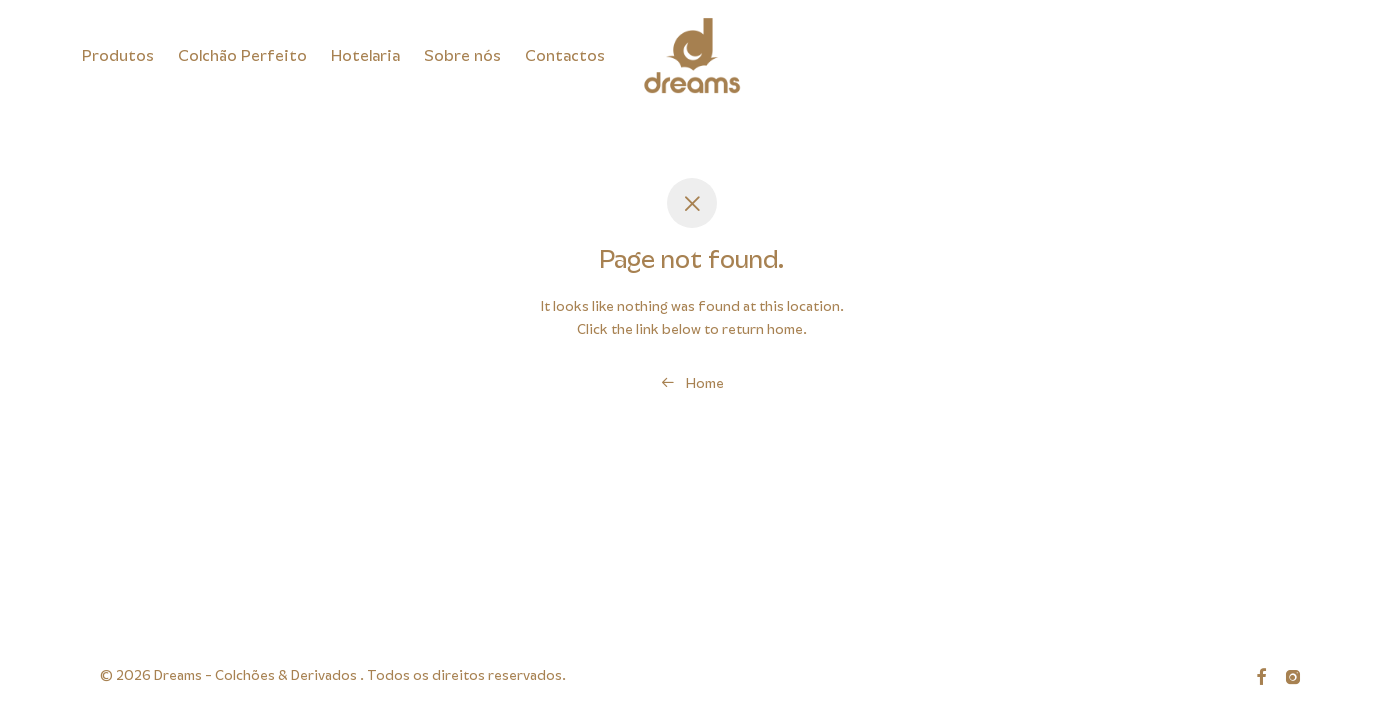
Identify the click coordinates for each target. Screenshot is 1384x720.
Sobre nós (462, 56)
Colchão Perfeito (242, 56)
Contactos (565, 56)
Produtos (118, 56)
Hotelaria (365, 56)
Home (692, 383)
